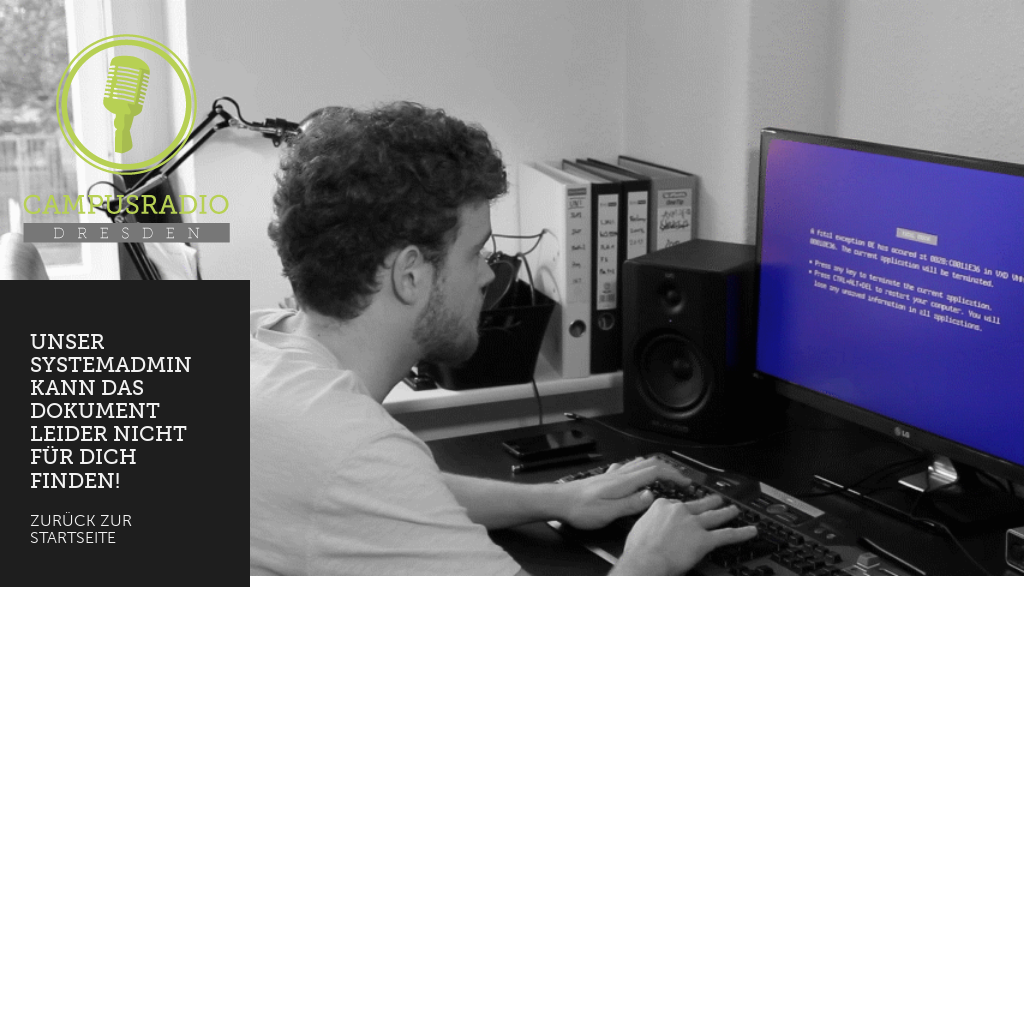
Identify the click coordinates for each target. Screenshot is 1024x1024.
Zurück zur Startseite (81, 529)
